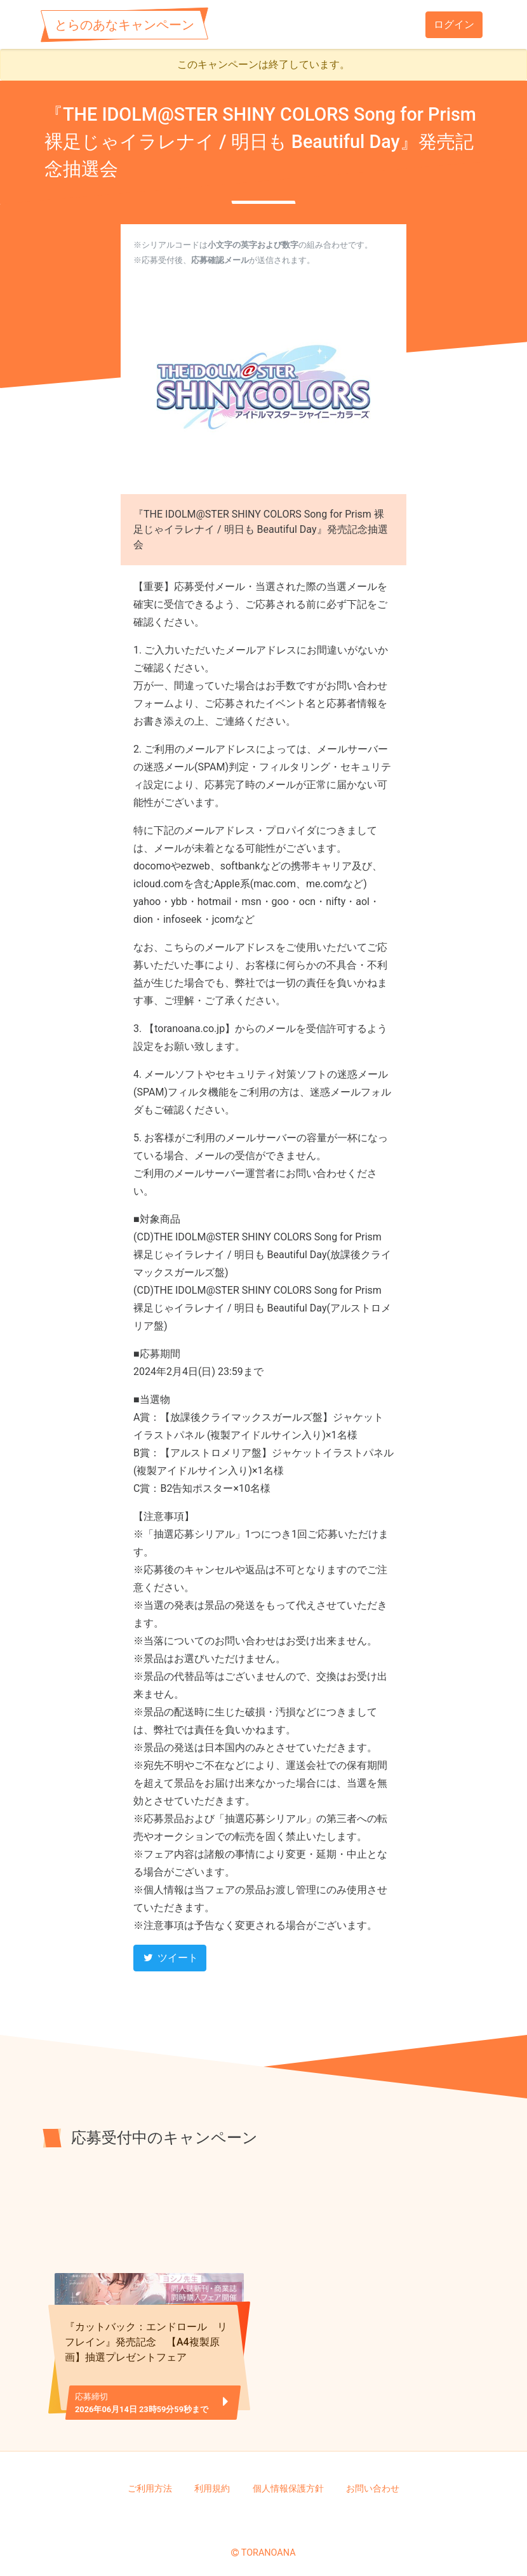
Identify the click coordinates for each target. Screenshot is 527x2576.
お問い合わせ (372, 2479)
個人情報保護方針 (288, 2479)
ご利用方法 (150, 2479)
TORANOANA (268, 2544)
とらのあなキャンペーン (124, 24)
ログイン (454, 24)
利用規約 (212, 2479)
